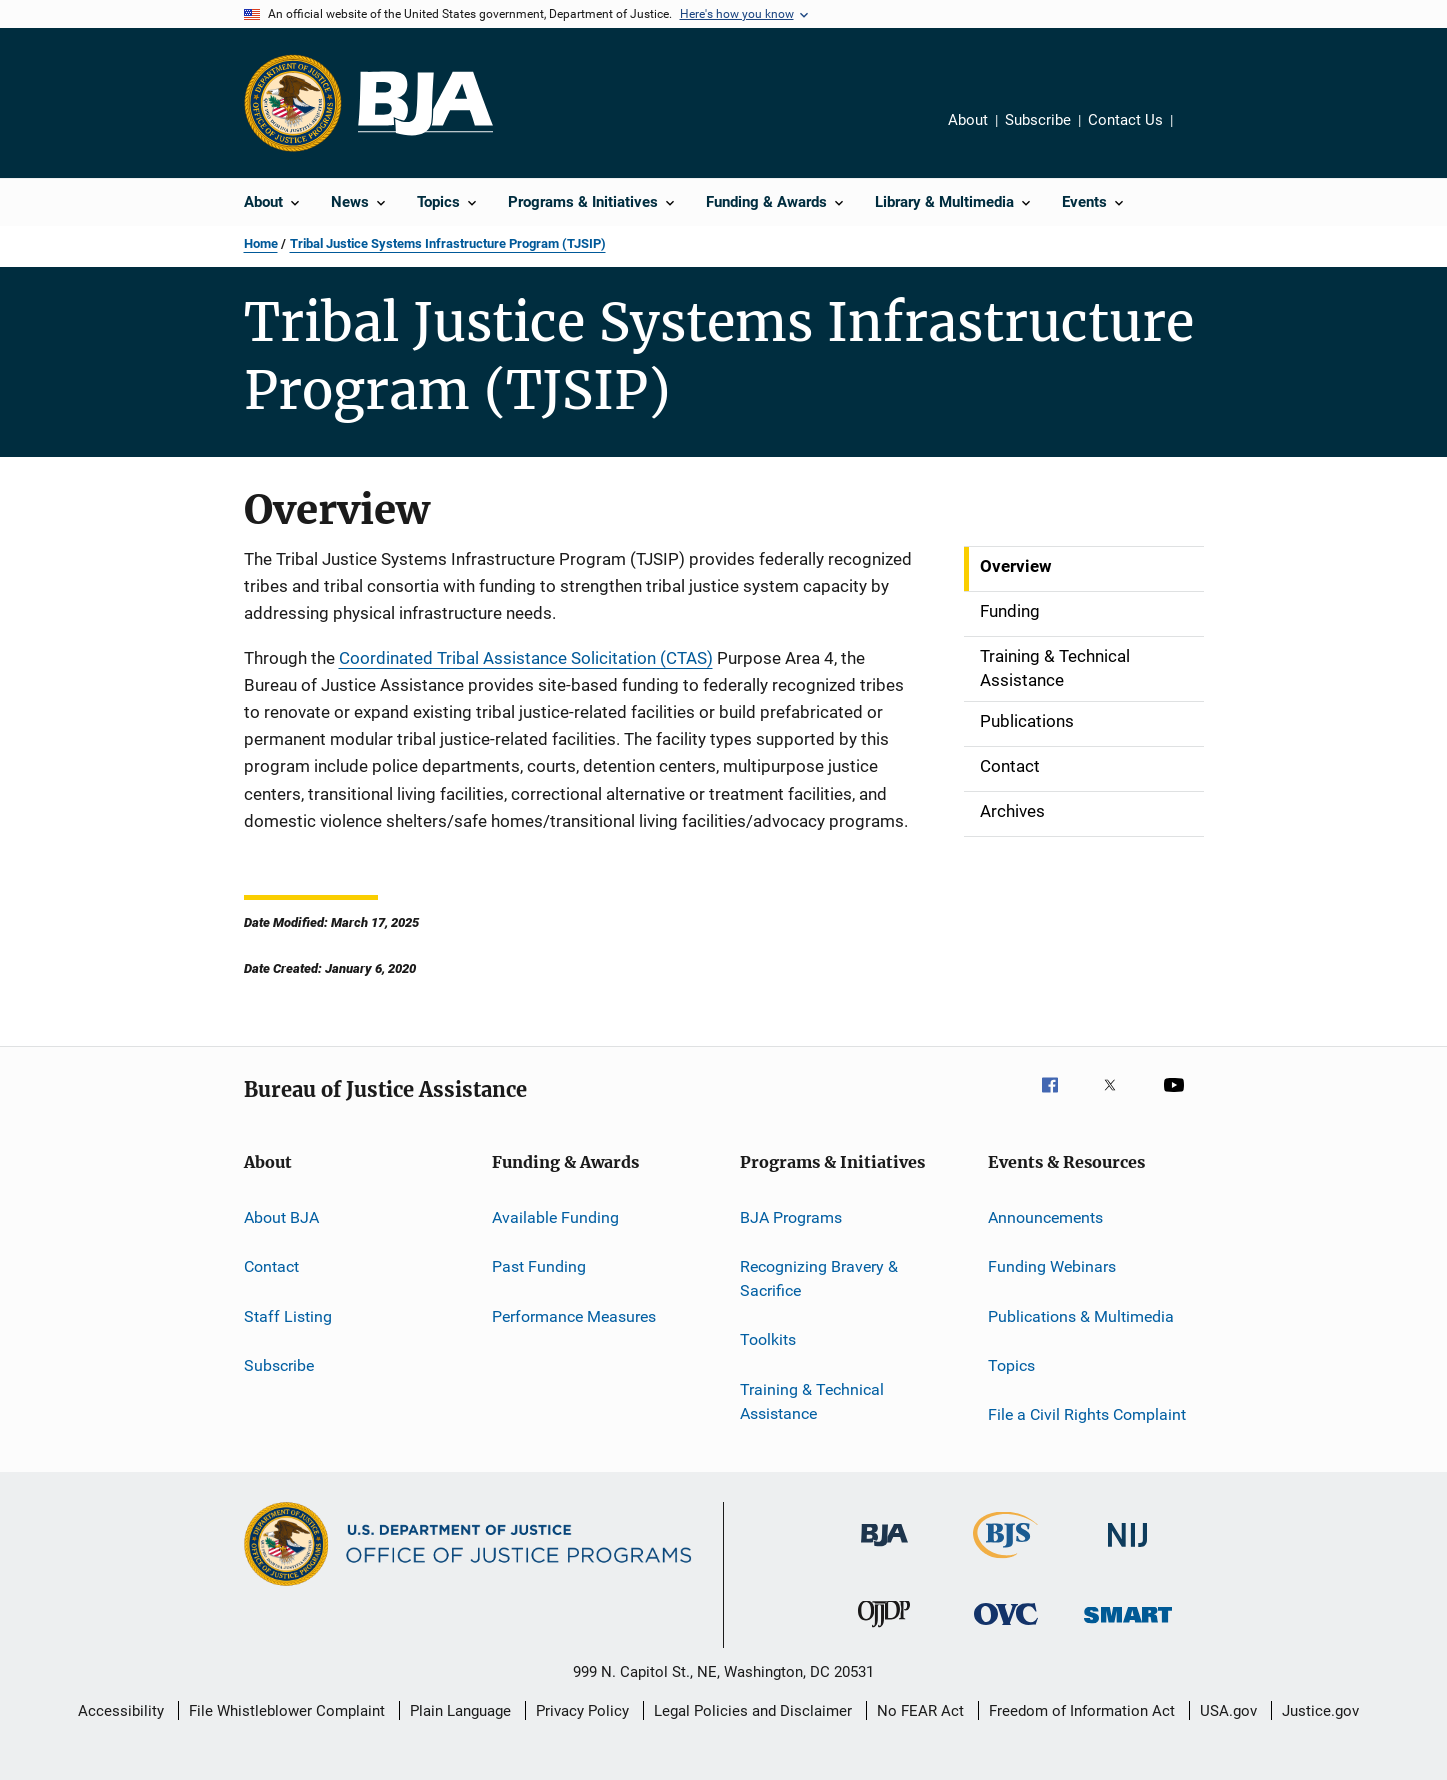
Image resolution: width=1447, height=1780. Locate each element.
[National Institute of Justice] (1128, 1550)
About (968, 120)
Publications (1027, 721)
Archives (1012, 811)
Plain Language (460, 1711)
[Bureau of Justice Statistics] (1005, 1562)
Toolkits (768, 1339)
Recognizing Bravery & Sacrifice (819, 1278)
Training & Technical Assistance (1055, 668)
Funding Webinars (1052, 1266)
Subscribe (1038, 120)
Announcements (1045, 1217)
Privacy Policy (582, 1711)
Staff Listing (288, 1315)
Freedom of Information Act (1082, 1711)
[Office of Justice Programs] (293, 103)
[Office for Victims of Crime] (1006, 1628)
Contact (1010, 766)
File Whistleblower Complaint (287, 1711)
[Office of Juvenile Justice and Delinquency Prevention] (884, 1631)
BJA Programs (791, 1217)
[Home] (425, 103)
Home (261, 243)
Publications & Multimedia (1081, 1315)
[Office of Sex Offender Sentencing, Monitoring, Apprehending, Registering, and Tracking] (1128, 1626)
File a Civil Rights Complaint (1087, 1414)
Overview (1016, 566)
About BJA (281, 1217)
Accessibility (121, 1711)
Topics (1011, 1365)
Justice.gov (1320, 1711)
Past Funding (539, 1266)
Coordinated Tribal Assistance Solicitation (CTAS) (526, 658)
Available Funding (555, 1217)
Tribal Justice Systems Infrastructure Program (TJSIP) (448, 243)
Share (1204, 134)
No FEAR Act (920, 1711)
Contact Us (1125, 120)
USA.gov (1228, 1711)
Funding (1010, 611)
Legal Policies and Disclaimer (753, 1711)
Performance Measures (574, 1315)
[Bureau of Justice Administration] (884, 1550)
